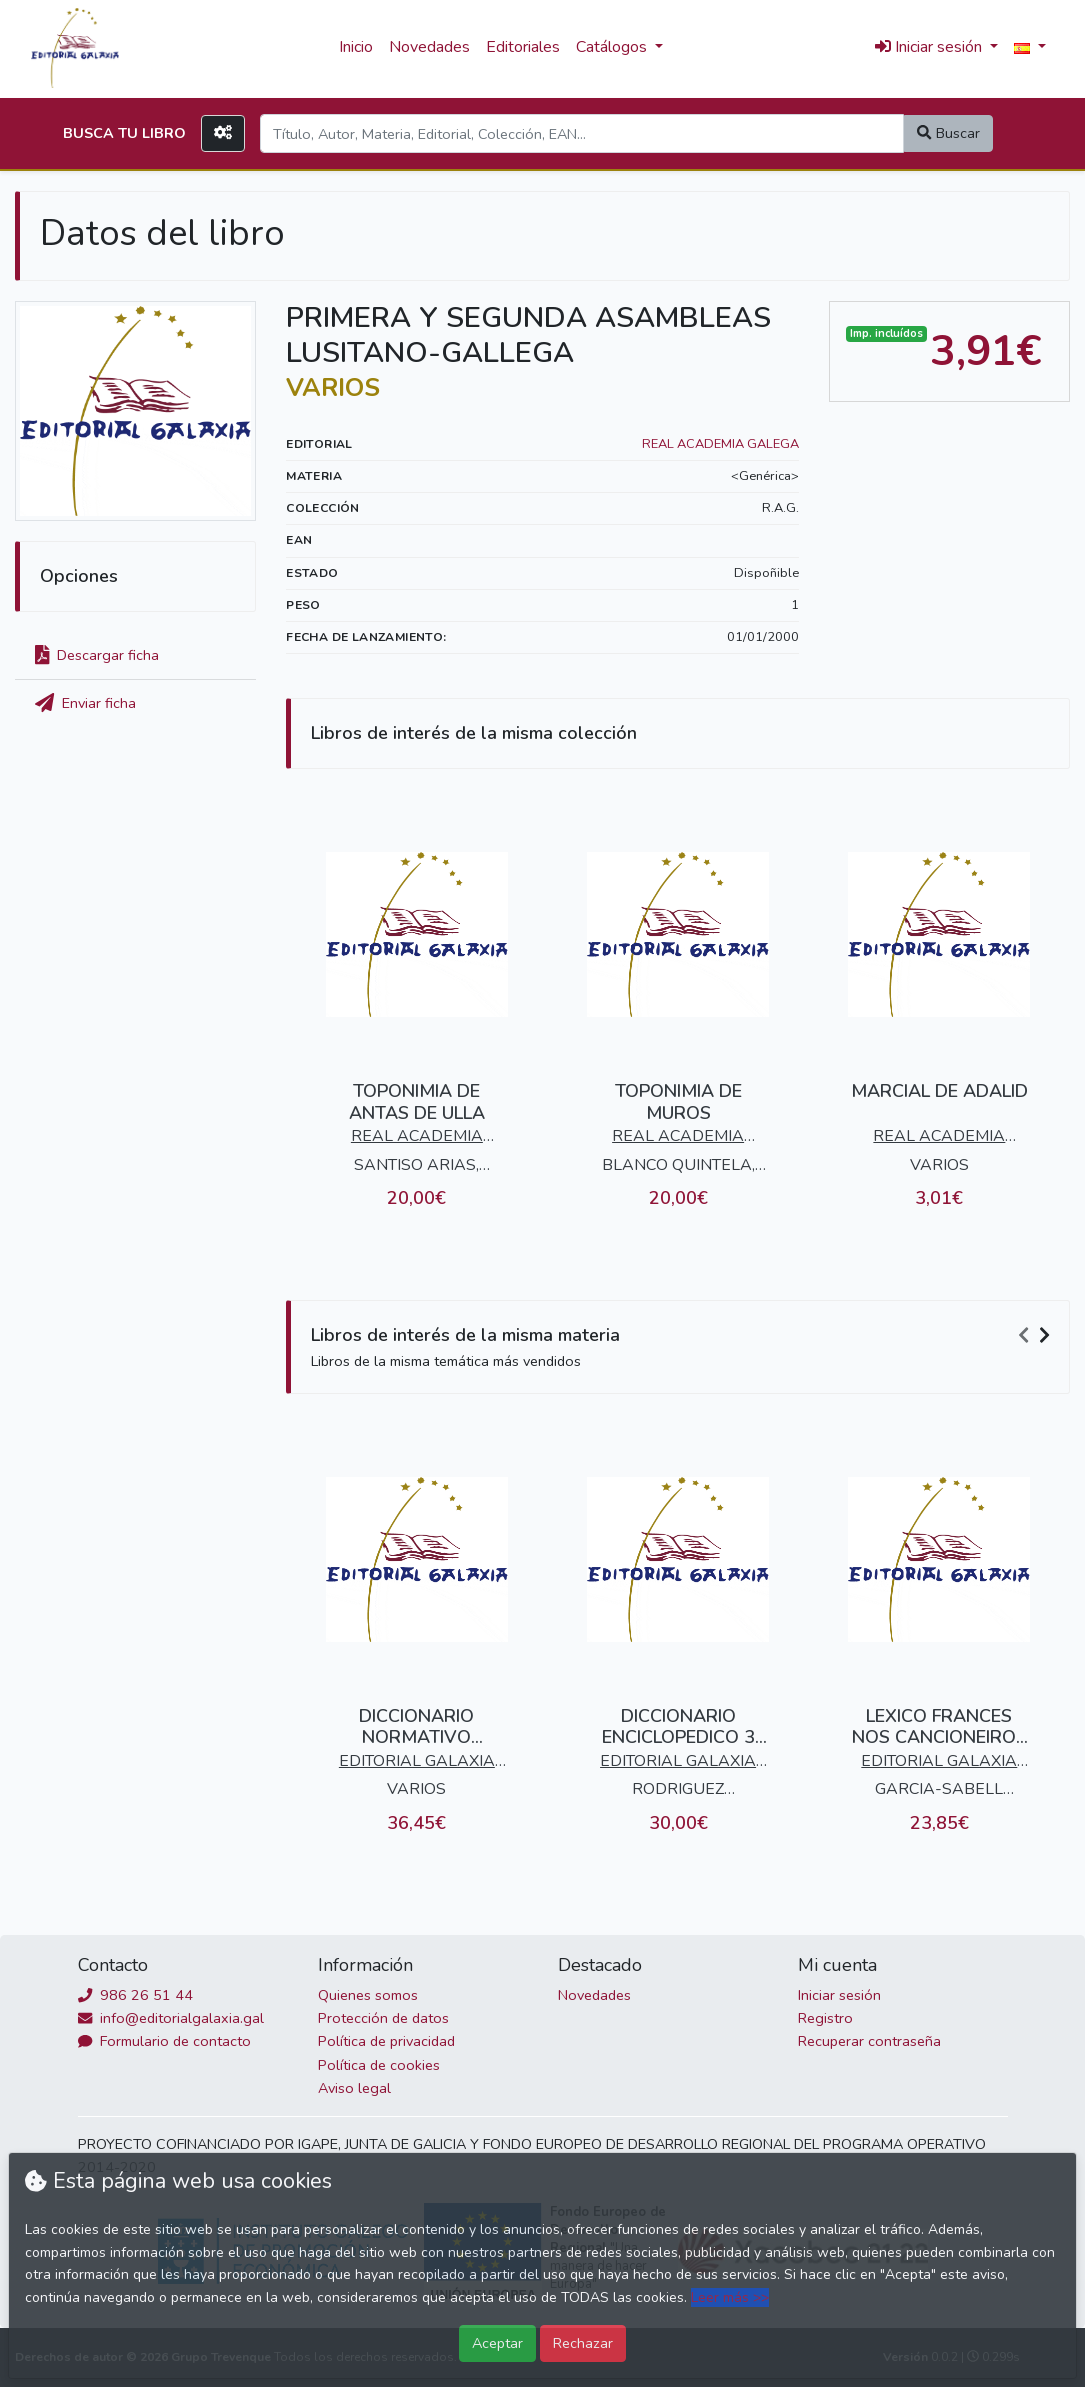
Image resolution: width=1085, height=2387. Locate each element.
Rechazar (583, 2343)
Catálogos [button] (613, 47)
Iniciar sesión (839, 1995)
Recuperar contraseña (869, 2041)
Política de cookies (379, 2065)
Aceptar (497, 2343)
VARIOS (333, 388)
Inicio (356, 47)
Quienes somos (368, 1995)
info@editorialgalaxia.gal (171, 2018)
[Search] (582, 133)
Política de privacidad (386, 2041)
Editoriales (523, 47)
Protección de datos (383, 2018)
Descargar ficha (97, 655)
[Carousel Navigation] (1037, 1336)
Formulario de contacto (164, 2041)
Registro (825, 2018)
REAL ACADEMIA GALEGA (720, 444)
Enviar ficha (85, 703)
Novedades (429, 47)
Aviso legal (354, 2088)
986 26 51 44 (135, 1995)
